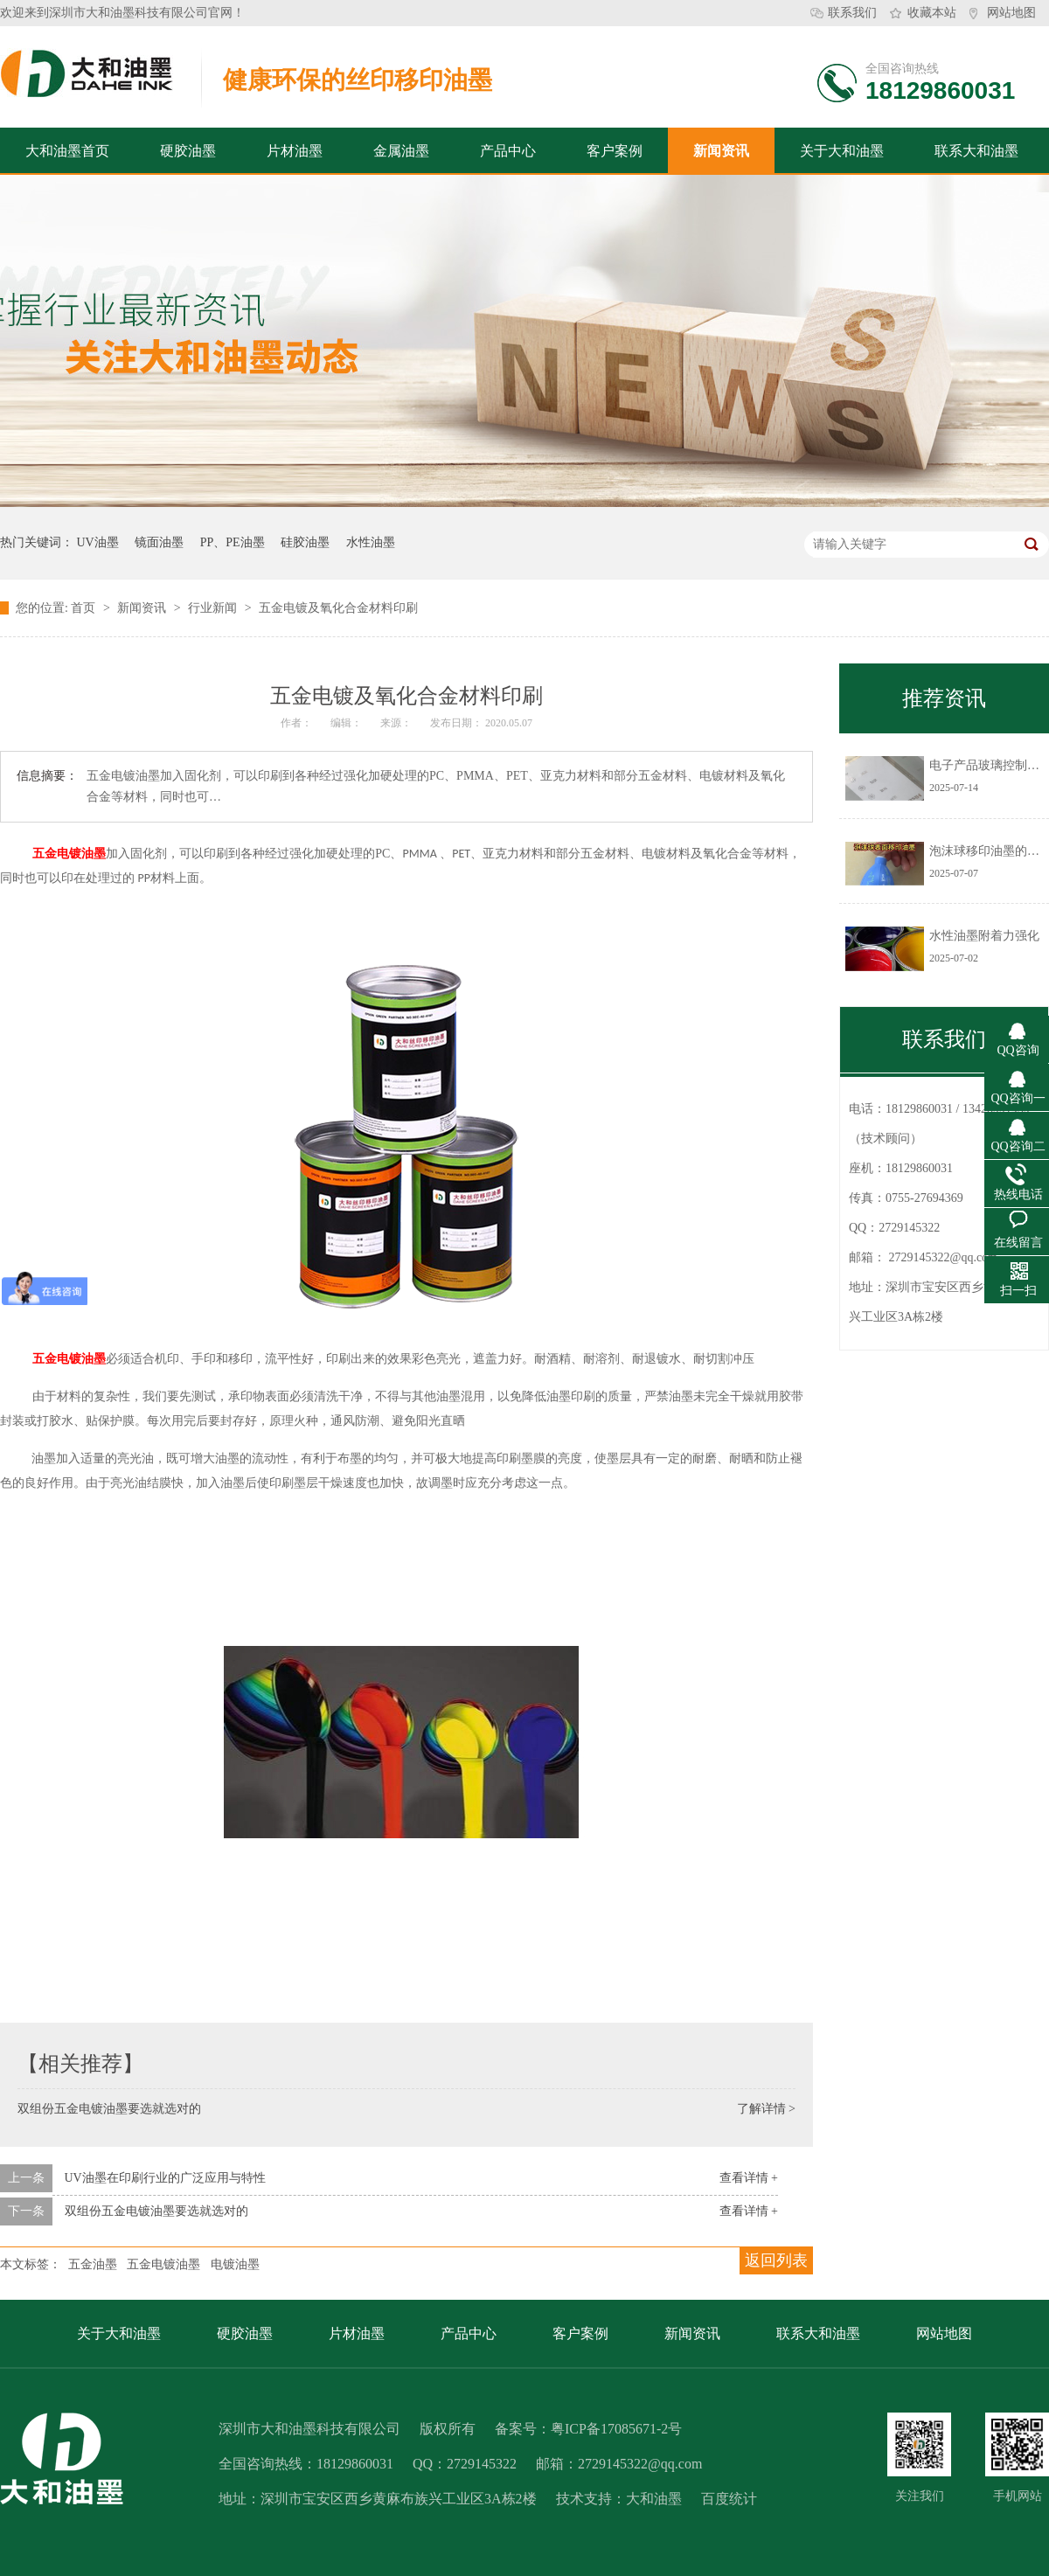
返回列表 (776, 2260)
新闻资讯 (721, 150)
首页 (85, 607)
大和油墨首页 (67, 150)
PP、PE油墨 (232, 542)
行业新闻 (214, 607)
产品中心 (508, 150)
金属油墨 (401, 150)
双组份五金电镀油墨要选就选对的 (109, 2108)
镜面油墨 (159, 542)
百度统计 (729, 2498)
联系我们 (852, 12)
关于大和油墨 (842, 150)
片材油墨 (295, 150)
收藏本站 (931, 12)
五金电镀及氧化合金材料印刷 (338, 607)
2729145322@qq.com (943, 1257)
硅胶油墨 (305, 542)
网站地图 (1011, 12)
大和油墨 (654, 2498)
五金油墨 (92, 2264)
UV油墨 (98, 542)
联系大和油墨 (976, 150)
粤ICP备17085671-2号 (616, 2428)
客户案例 (615, 150)
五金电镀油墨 (69, 853)
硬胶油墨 (188, 150)
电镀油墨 (235, 2264)
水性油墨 (370, 542)
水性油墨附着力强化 (984, 935)
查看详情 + (748, 2177)
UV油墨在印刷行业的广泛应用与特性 (165, 2177)
